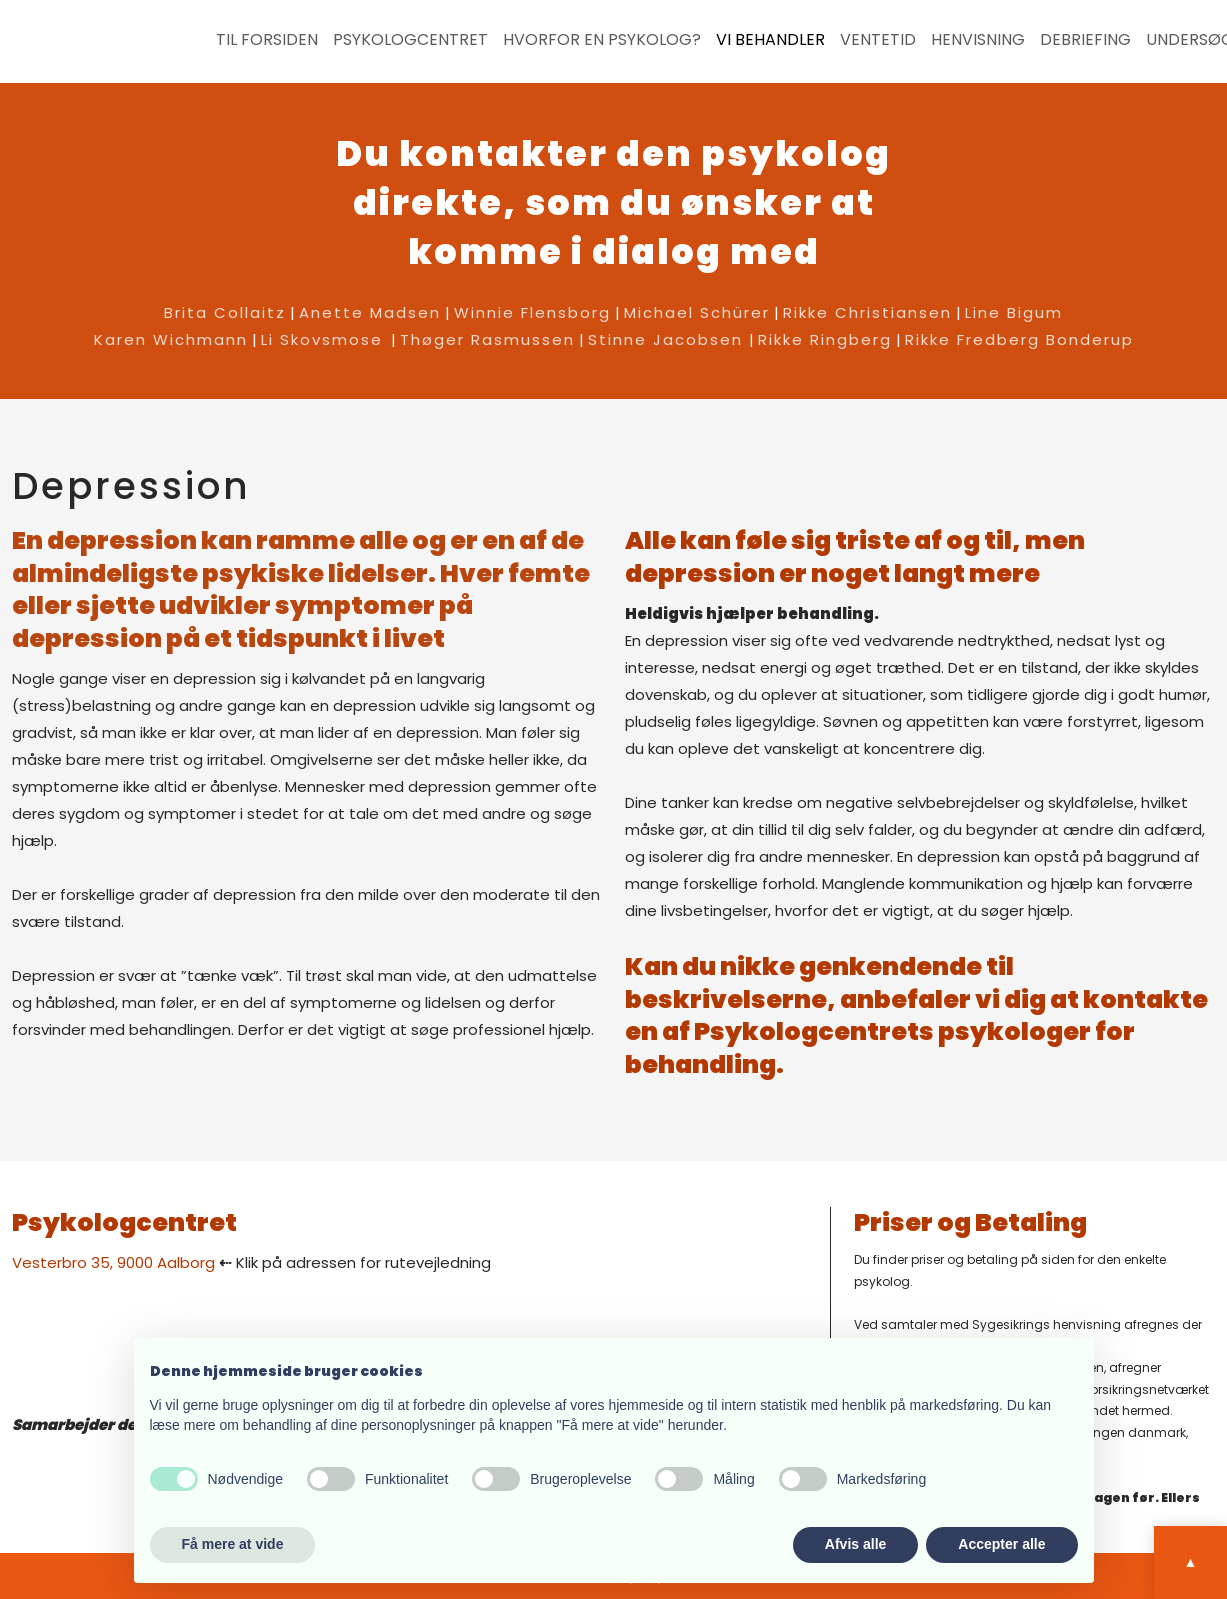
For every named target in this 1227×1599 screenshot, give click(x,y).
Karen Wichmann (171, 339)
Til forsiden (267, 40)
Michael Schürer (697, 312)
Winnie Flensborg (532, 312)
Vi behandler (770, 40)
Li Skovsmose (322, 339)
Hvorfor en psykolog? (602, 40)
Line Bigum (1014, 312)
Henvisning (978, 40)
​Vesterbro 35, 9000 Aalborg (113, 1262)
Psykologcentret (410, 40)
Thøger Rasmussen (487, 339)
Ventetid (878, 40)
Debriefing (1085, 40)
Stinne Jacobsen (668, 339)
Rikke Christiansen (867, 312)
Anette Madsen (370, 312)
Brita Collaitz (225, 312)
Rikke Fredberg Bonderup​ (1019, 339)
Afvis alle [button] (855, 1544)
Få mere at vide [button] (233, 1544)
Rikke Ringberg (825, 339)
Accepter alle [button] (1001, 1544)
